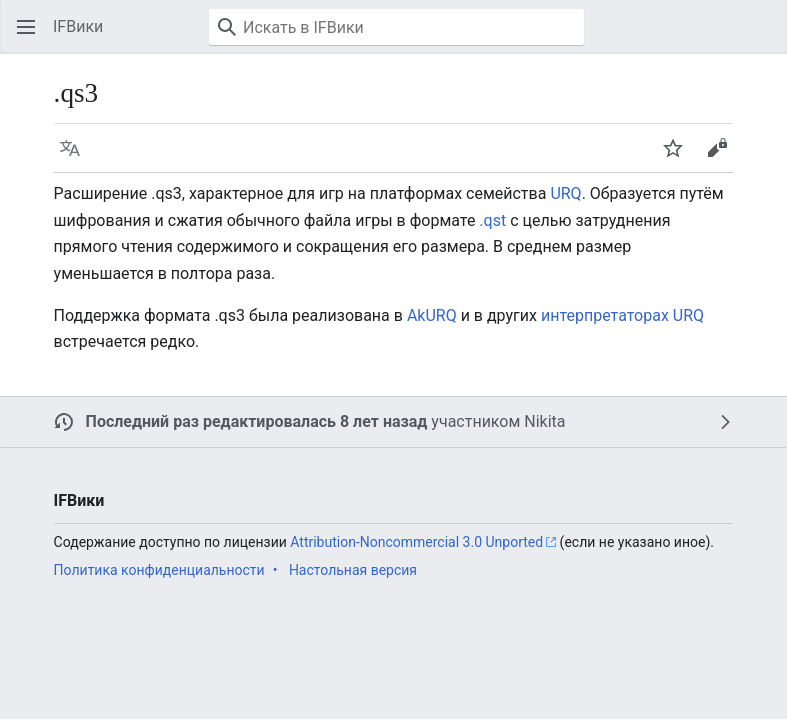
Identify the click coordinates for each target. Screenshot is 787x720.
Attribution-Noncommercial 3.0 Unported (416, 542)
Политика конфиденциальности (159, 570)
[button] (26, 27)
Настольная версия (353, 570)
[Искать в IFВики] (396, 27)
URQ (565, 193)
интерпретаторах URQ (622, 315)
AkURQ (432, 315)
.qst (492, 220)
